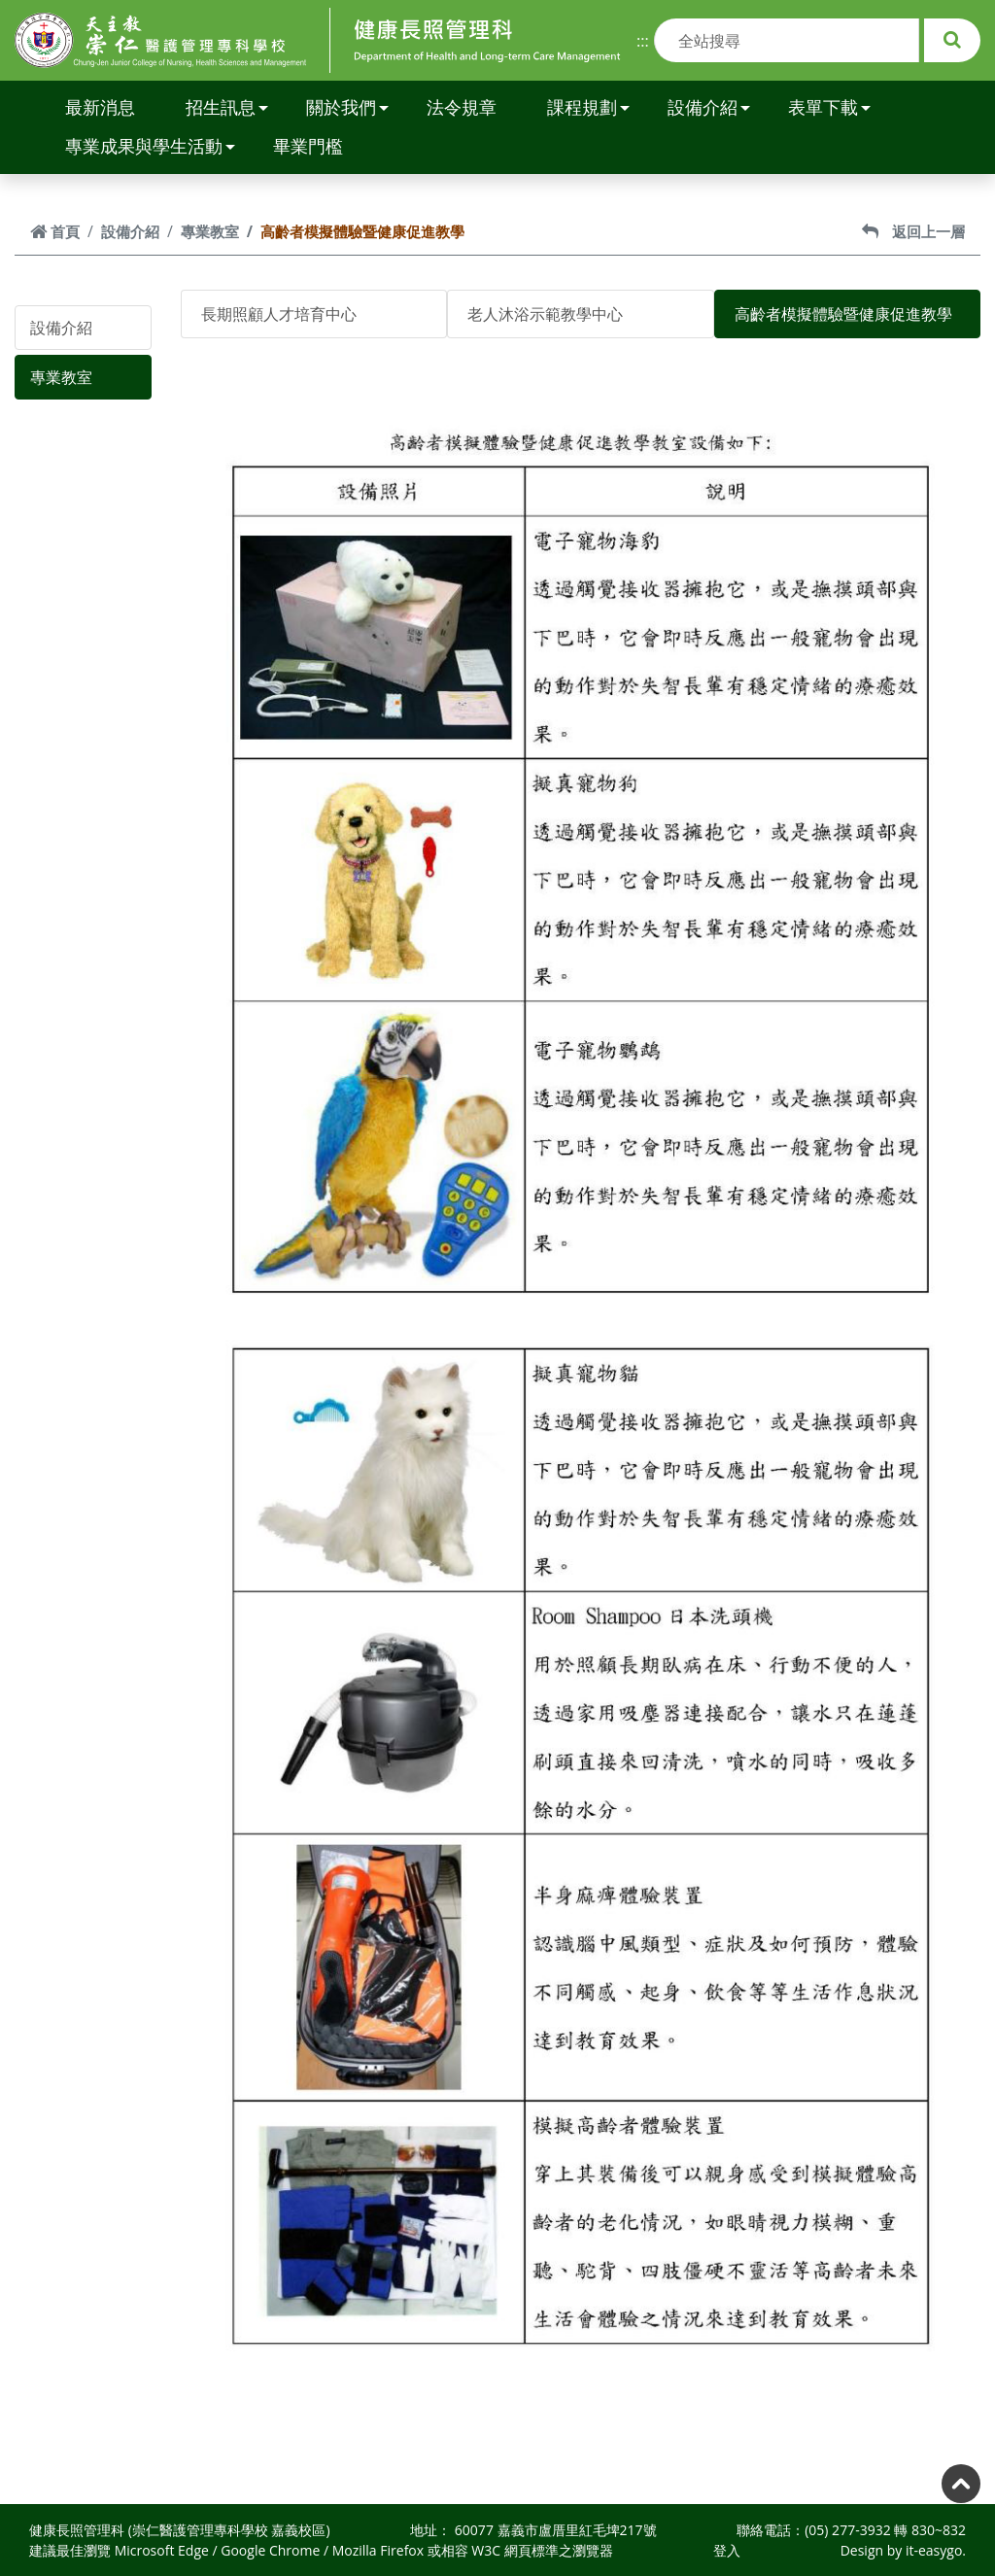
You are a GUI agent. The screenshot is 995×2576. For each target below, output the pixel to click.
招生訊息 (227, 107)
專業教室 (210, 231)
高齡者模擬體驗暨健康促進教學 (843, 314)
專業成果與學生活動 (150, 145)
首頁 (55, 231)
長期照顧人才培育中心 (279, 314)
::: (642, 41)
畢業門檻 (308, 145)
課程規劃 (588, 107)
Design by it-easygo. (903, 2550)
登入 (726, 2550)
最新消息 (100, 107)
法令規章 (462, 107)
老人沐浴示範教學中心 (545, 314)
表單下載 (829, 107)
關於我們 (347, 107)
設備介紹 (709, 107)
